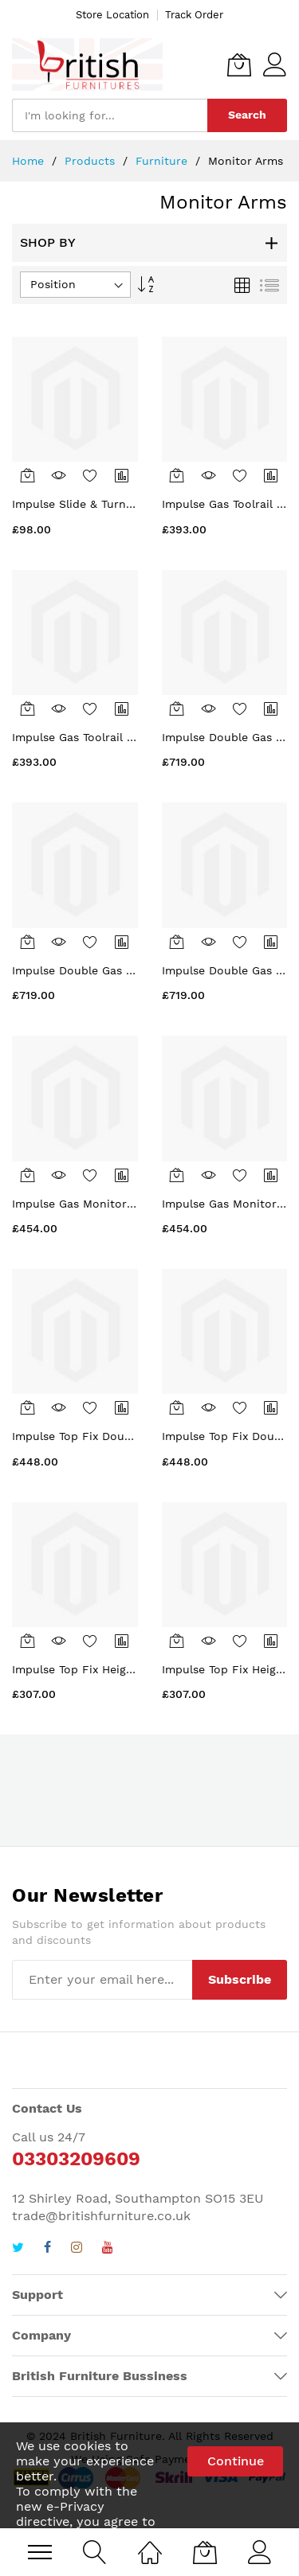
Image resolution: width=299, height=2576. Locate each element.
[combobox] (109, 115)
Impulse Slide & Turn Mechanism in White (127, 504)
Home (30, 160)
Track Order (194, 15)
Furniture (163, 160)
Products (92, 160)
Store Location (112, 15)
